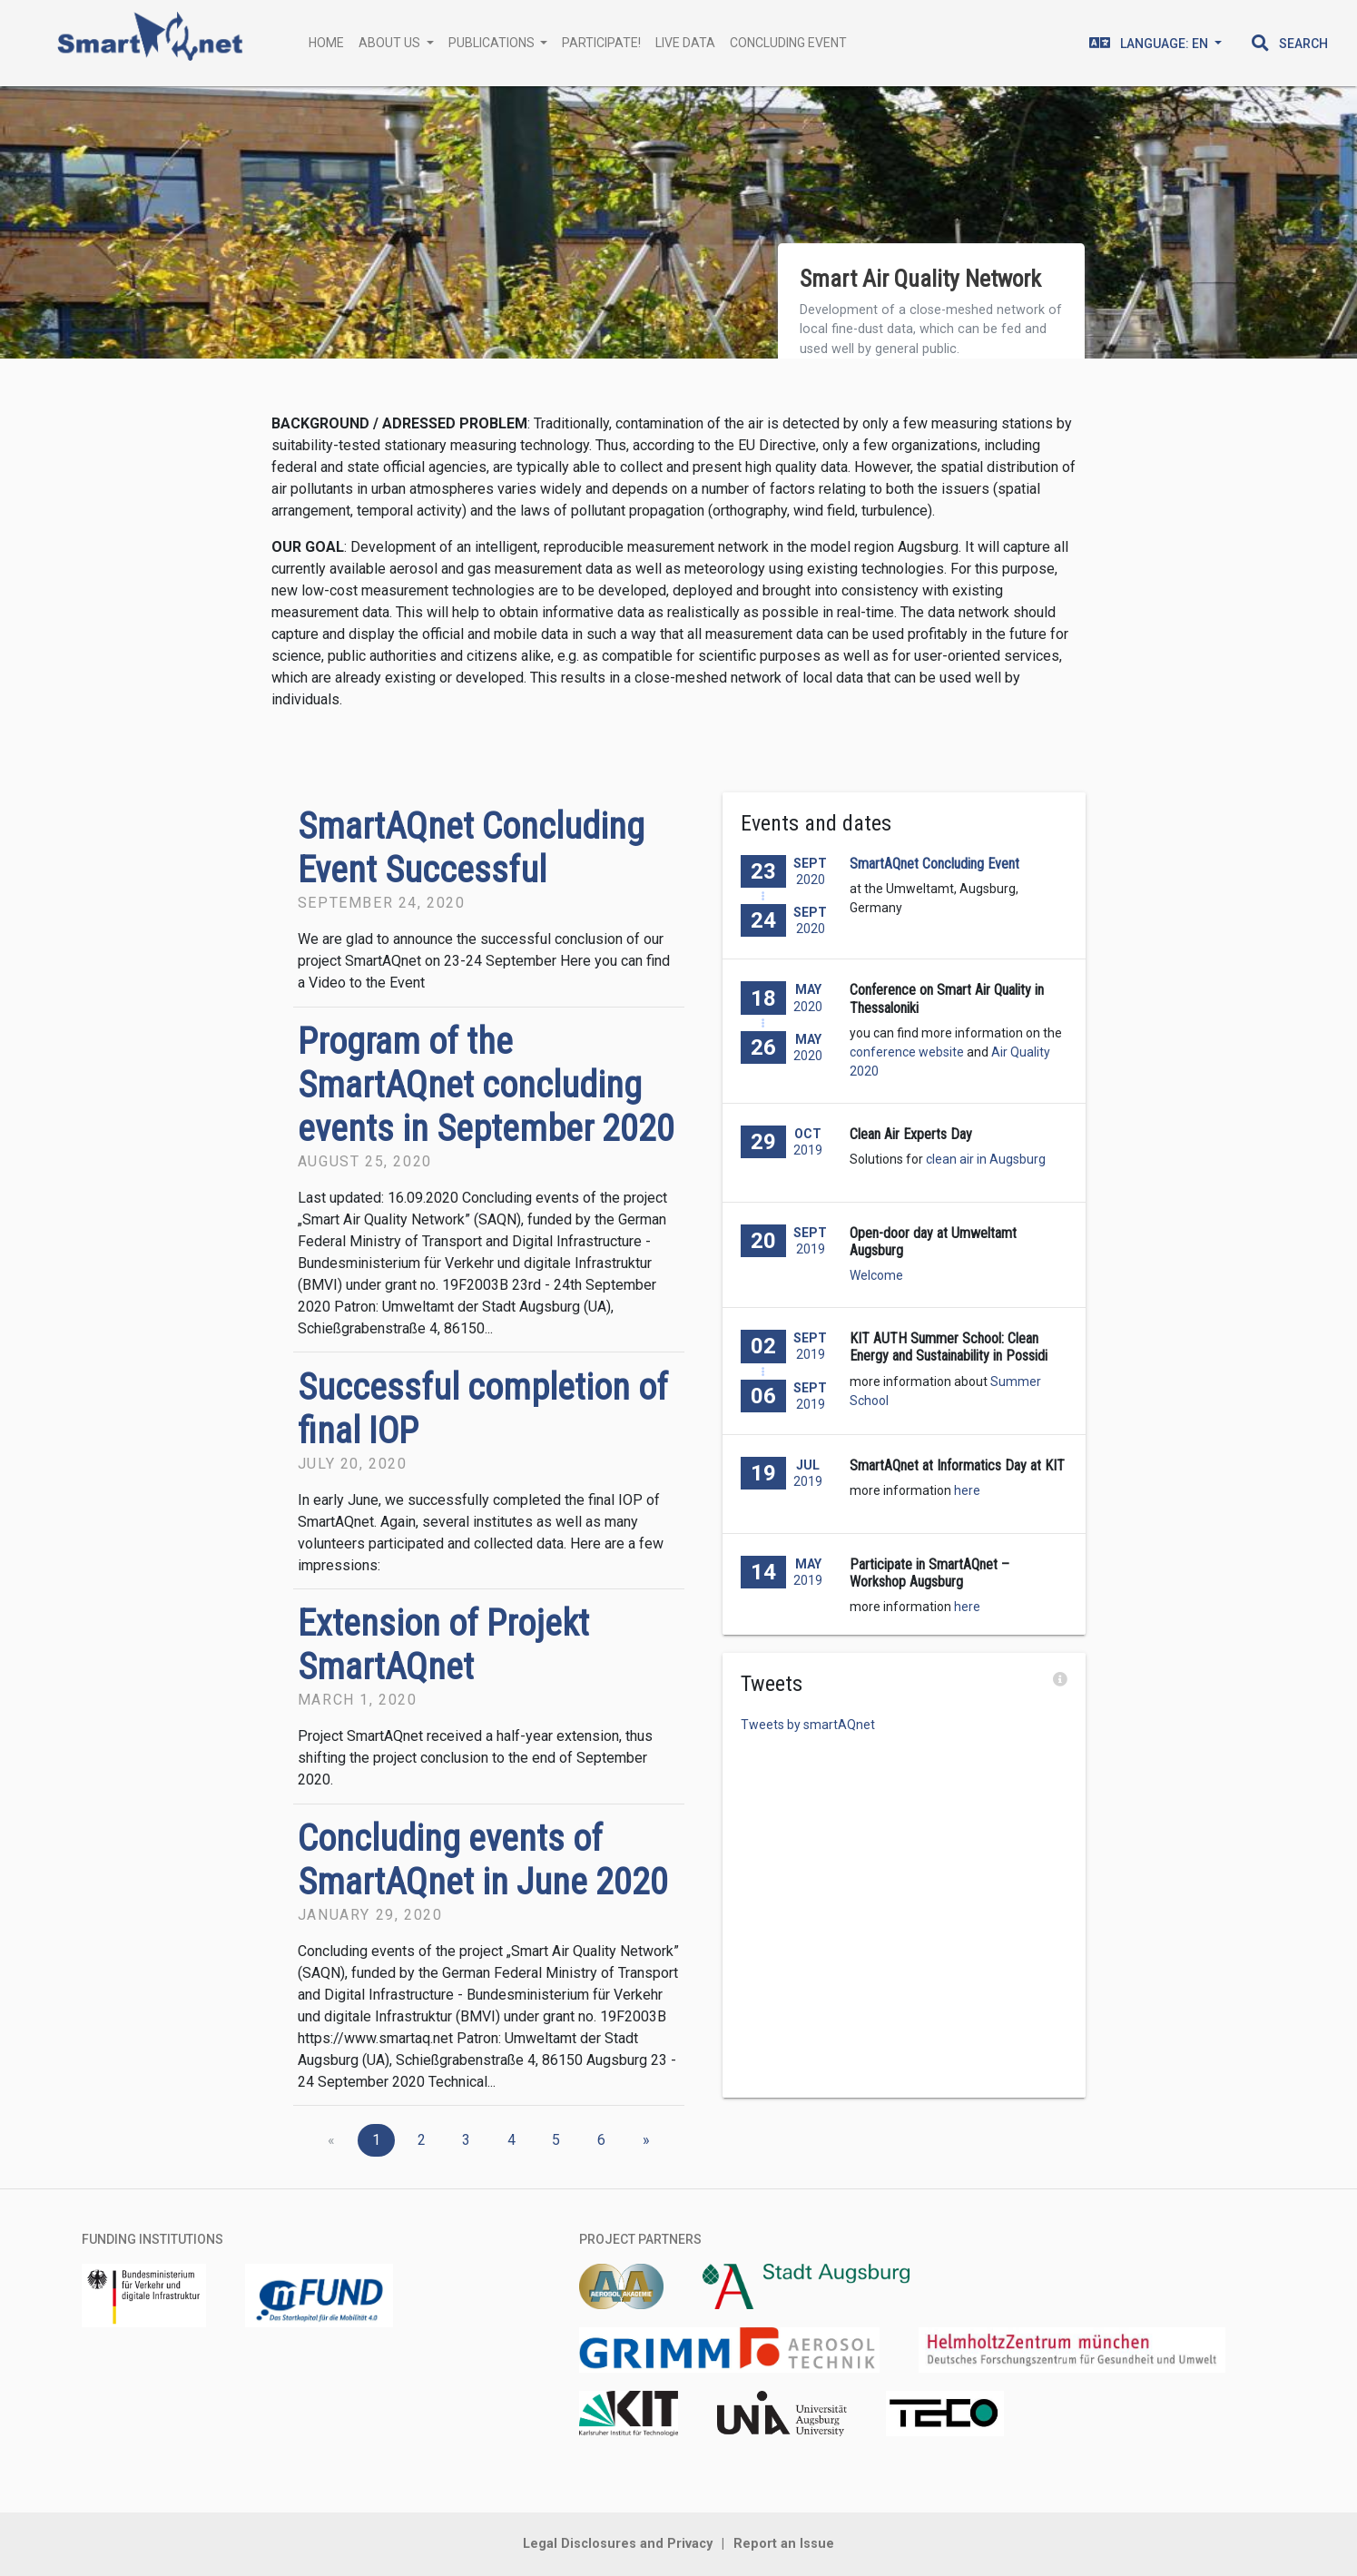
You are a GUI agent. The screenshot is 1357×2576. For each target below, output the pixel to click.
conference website (907, 1052)
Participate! (601, 42)
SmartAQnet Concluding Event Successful (471, 848)
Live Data (685, 42)
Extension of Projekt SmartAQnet (443, 1645)
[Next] (646, 2140)
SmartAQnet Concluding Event (934, 863)
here (967, 1490)
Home (326, 42)
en (1150, 42)
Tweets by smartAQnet (808, 1724)
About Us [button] (391, 42)
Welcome (876, 1275)
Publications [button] (492, 42)
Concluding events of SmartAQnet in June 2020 (483, 1860)
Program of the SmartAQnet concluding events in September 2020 (486, 1085)
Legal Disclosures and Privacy (618, 2543)
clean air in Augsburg (986, 1159)
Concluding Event (788, 42)
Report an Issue (783, 2543)
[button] (1289, 43)
